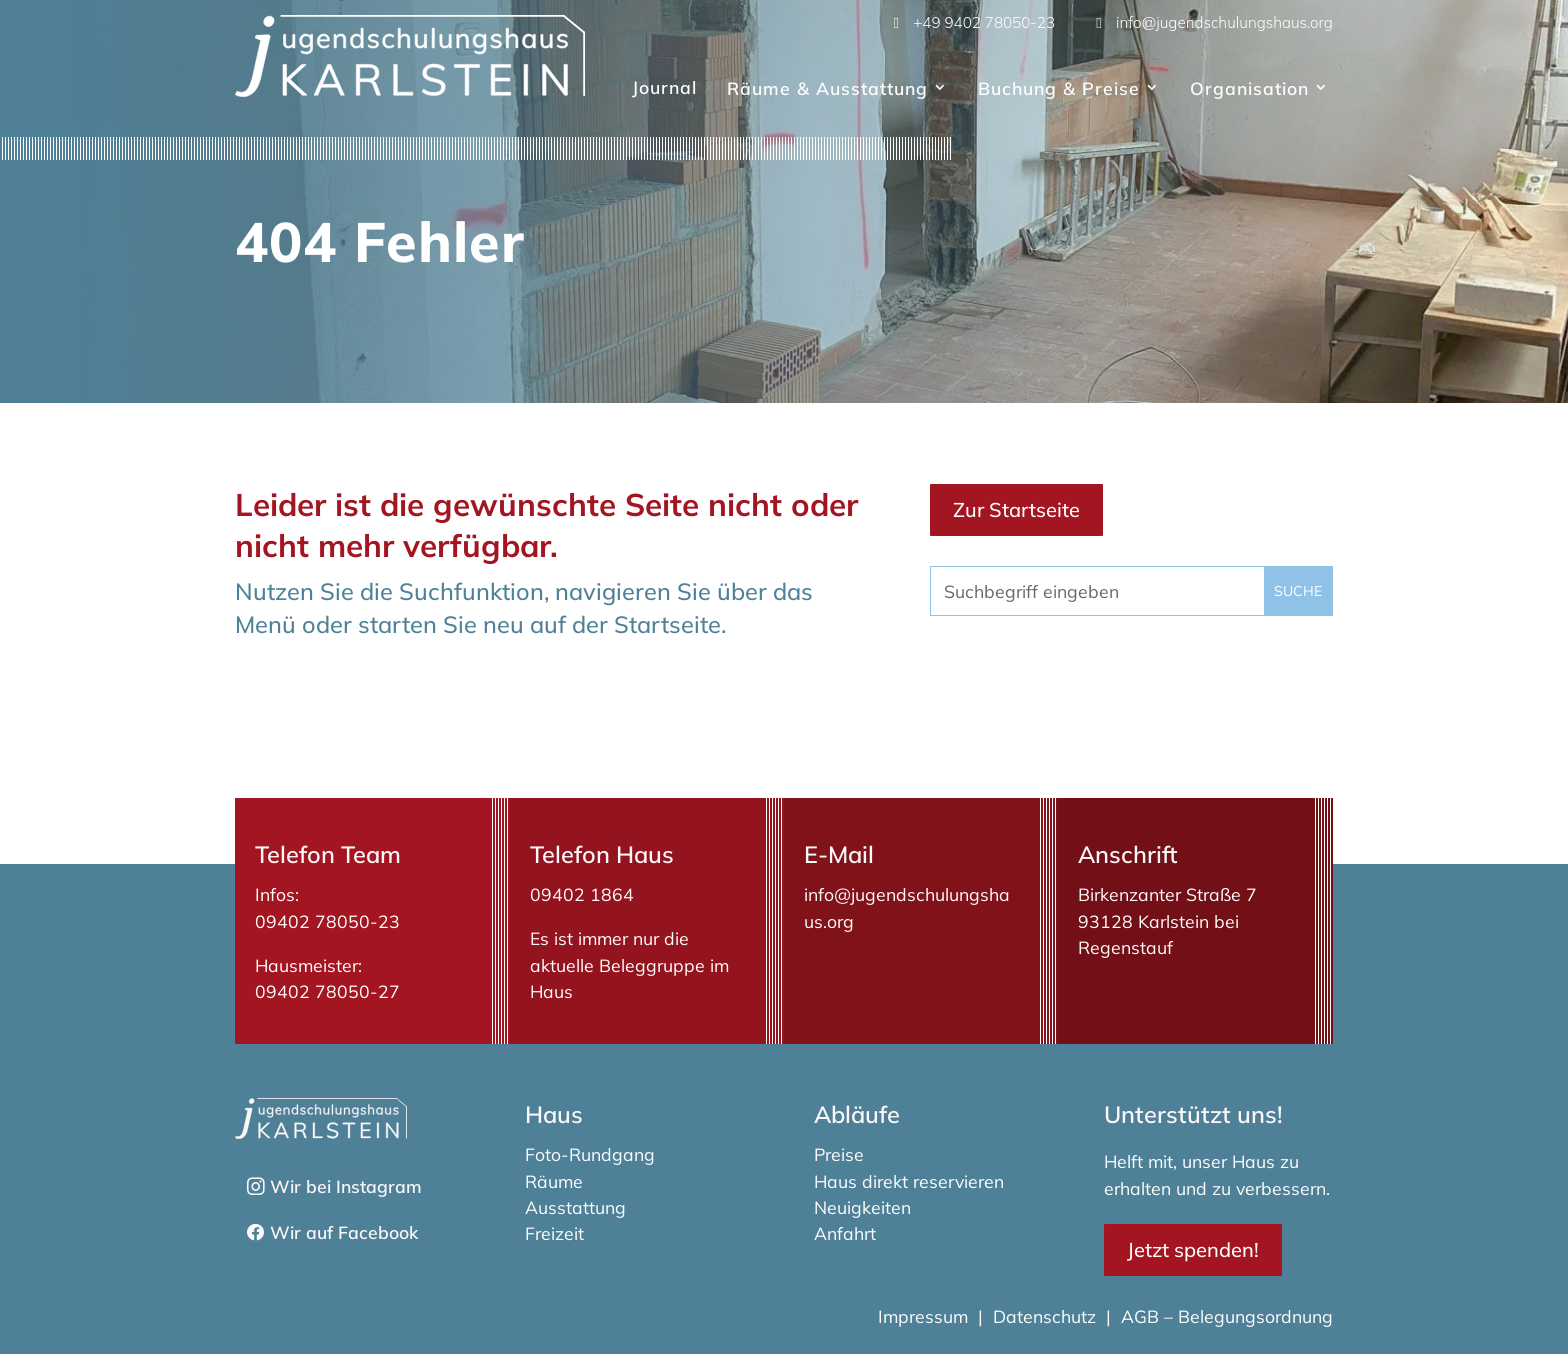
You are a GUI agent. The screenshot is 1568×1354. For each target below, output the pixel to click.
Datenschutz (1044, 1316)
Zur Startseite (1016, 509)
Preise (839, 1154)
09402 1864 (582, 894)
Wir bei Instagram (346, 1186)
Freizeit (554, 1233)
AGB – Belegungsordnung (1227, 1316)
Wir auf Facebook (344, 1232)
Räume (554, 1181)
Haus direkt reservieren (909, 1181)
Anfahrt (845, 1233)
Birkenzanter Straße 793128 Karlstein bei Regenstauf (1167, 920)
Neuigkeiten (862, 1207)
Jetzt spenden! (1193, 1249)
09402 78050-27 (327, 991)
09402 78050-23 (327, 921)
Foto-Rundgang (590, 1154)
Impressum (925, 1316)
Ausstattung (575, 1207)
